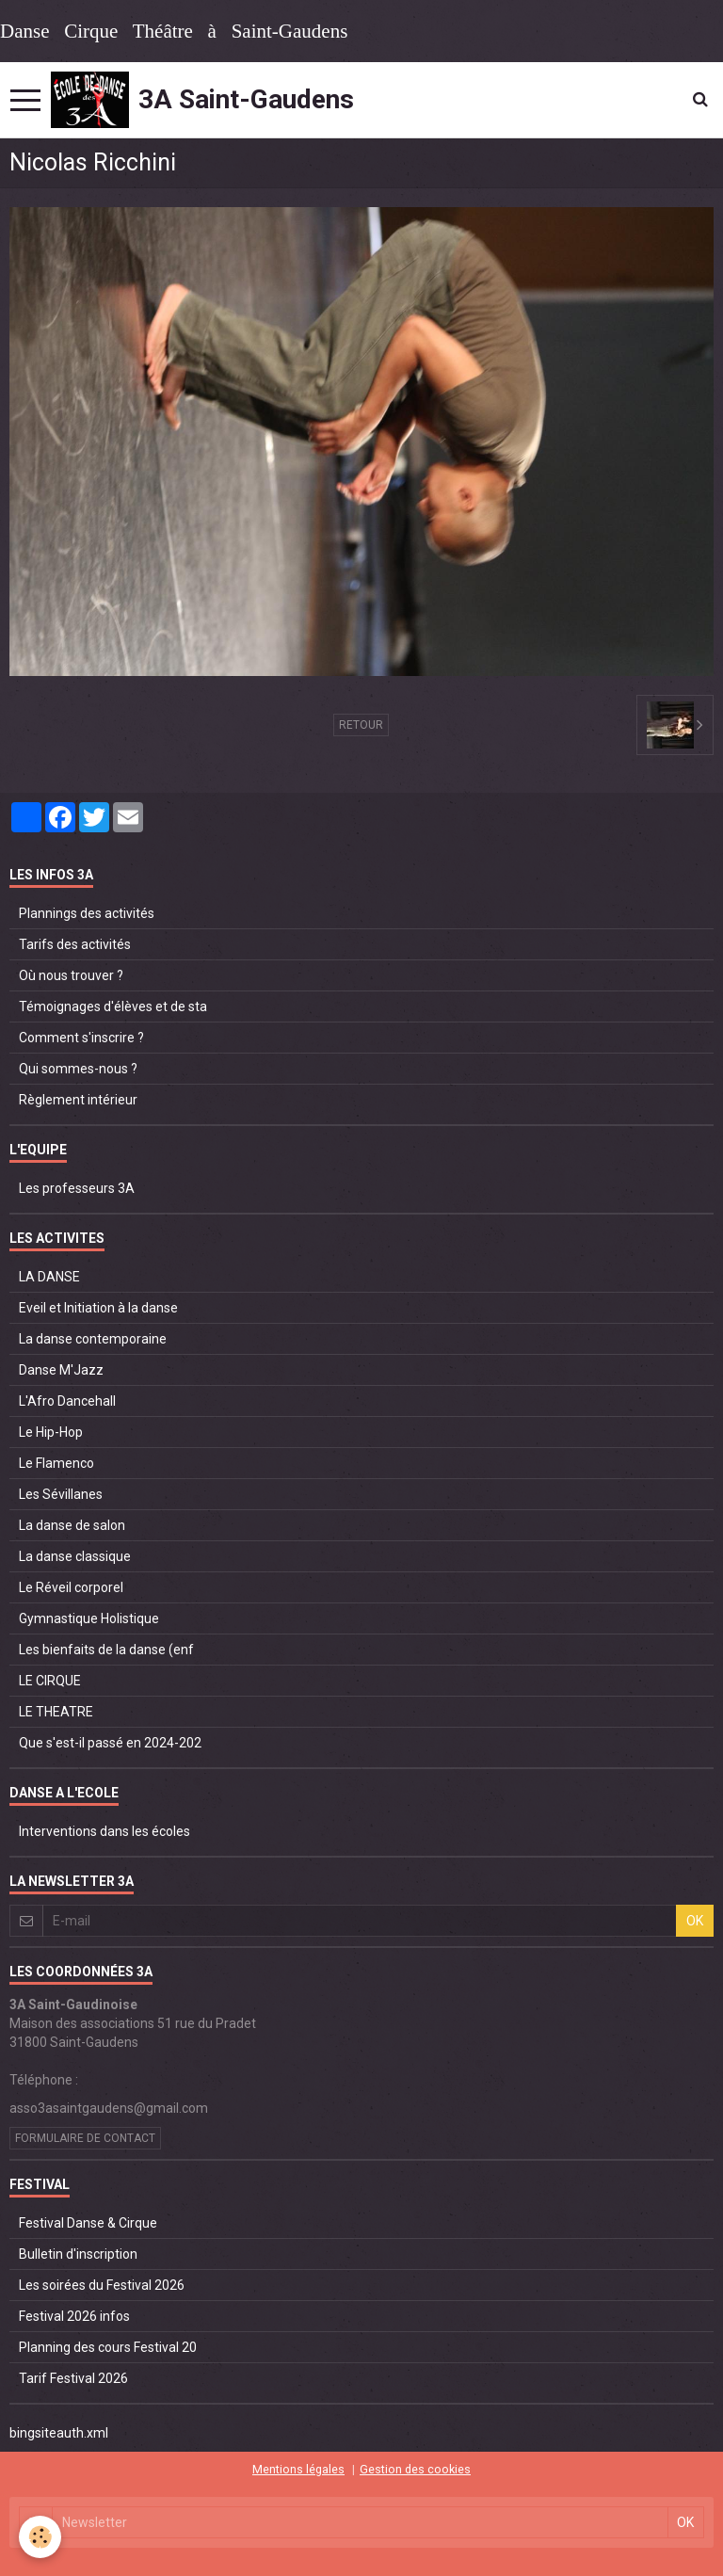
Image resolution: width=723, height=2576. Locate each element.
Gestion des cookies (415, 2469)
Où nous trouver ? (71, 975)
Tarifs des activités (75, 944)
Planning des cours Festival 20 (108, 2347)
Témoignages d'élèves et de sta (113, 1006)
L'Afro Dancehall (67, 1401)
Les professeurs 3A (77, 1188)
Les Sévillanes (61, 1494)
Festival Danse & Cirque (88, 2222)
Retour (361, 725)
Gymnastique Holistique (89, 1618)
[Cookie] (40, 2537)
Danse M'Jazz (61, 1369)
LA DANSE (49, 1276)
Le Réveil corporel (71, 1587)
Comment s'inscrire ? (81, 1037)
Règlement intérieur (78, 1099)
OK (694, 1920)
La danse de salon (72, 1525)
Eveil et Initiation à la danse (98, 1307)
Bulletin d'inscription (78, 2254)
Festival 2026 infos (74, 2316)
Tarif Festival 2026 (73, 2378)
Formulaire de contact (85, 2138)
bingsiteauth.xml (58, 2432)
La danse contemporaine (93, 1338)
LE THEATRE (56, 1711)
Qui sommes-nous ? (78, 1068)
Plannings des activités (86, 913)
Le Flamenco (56, 1463)
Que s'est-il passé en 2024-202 (110, 1742)
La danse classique (75, 1556)
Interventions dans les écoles (104, 1831)
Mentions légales (298, 2469)
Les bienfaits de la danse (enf (106, 1649)
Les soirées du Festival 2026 (102, 2285)
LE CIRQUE (50, 1680)
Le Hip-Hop (51, 1432)
